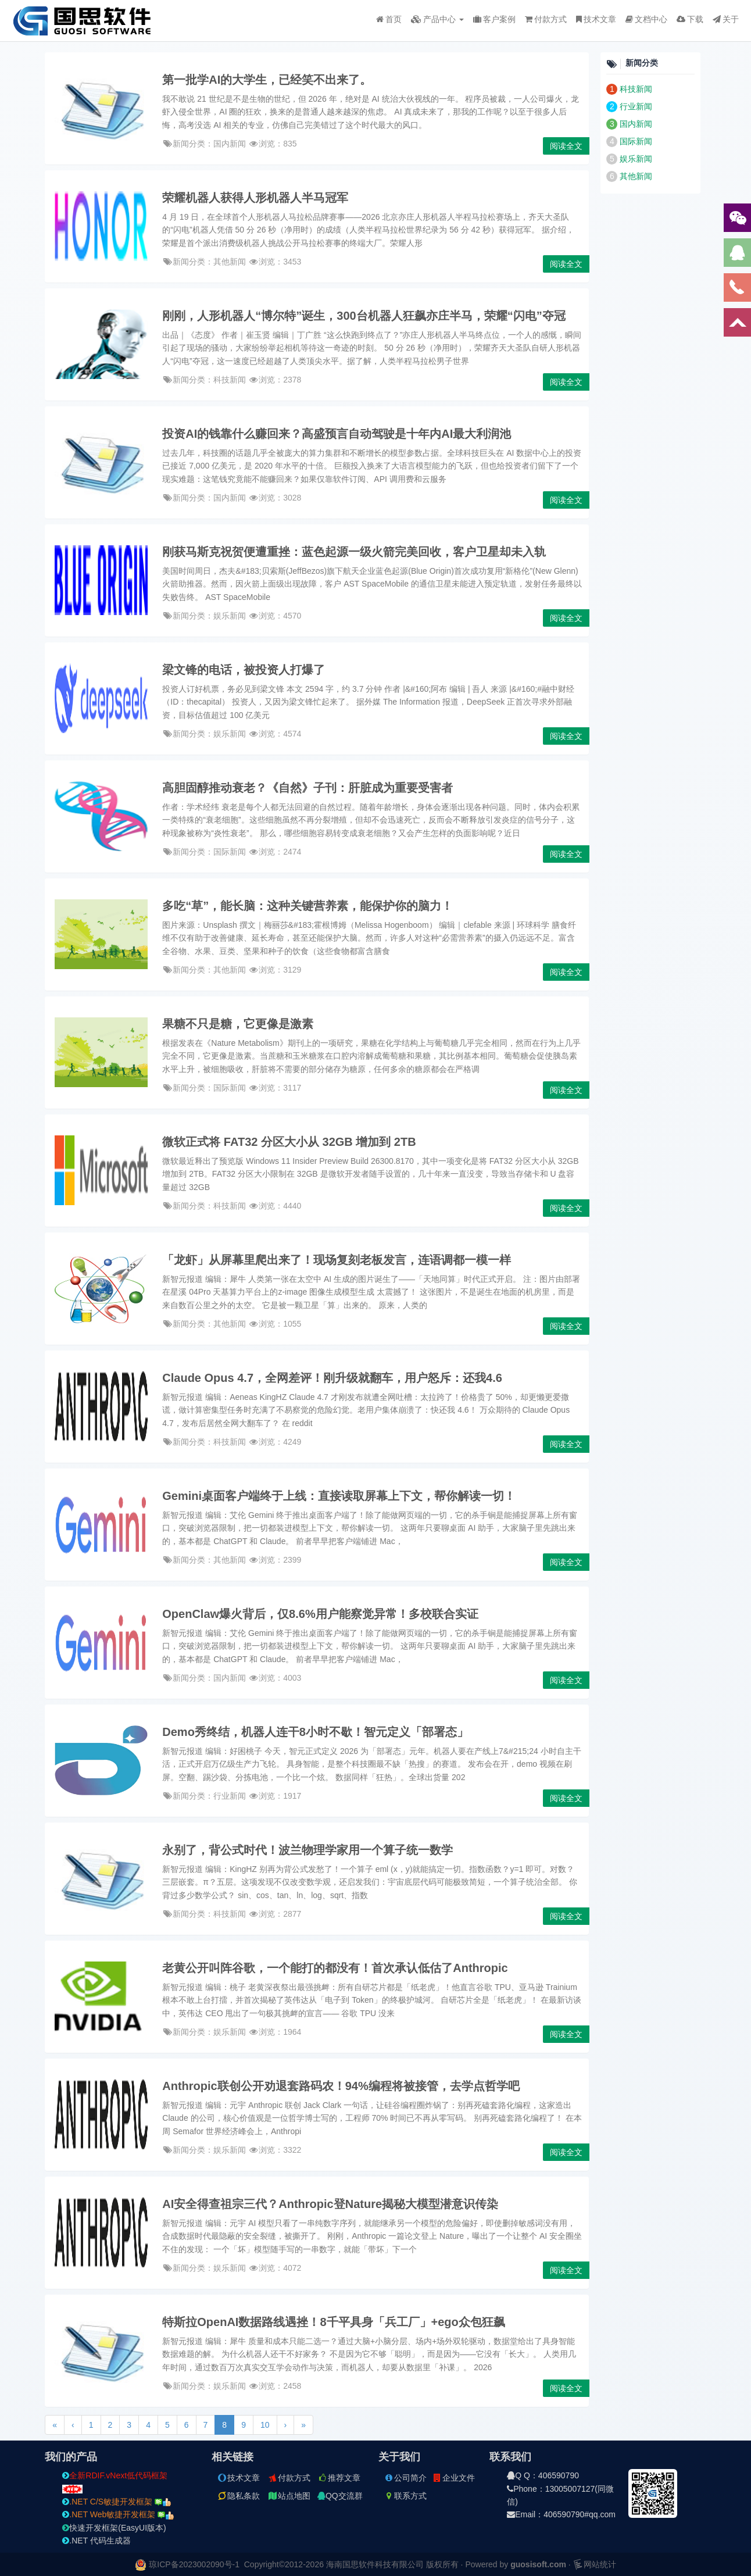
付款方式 (546, 19)
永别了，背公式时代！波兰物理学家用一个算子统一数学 (307, 1849)
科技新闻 (636, 89)
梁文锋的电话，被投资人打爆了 (243, 669)
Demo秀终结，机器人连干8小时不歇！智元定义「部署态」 (315, 1731)
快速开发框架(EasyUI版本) (114, 2527)
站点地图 (288, 2495)
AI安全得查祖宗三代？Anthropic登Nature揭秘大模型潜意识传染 (330, 2204)
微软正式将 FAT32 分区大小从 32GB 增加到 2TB (289, 1141)
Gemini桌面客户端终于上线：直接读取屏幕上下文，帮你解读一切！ (339, 1495)
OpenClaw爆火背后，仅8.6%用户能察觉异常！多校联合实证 (320, 1613)
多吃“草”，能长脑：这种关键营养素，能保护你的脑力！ (307, 905)
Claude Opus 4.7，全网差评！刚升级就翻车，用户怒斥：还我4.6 (332, 1377)
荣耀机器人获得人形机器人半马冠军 (255, 197)
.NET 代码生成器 (96, 2540)
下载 (690, 19)
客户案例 (494, 19)
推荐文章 (338, 2477)
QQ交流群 (340, 2495)
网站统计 (594, 2564)
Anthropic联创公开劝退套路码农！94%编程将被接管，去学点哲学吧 (340, 2086)
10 (265, 2424)
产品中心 (437, 19)
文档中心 (646, 19)
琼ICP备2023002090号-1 (194, 2564)
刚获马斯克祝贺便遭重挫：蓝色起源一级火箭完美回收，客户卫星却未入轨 (354, 551)
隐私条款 (238, 2495)
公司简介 (405, 2477)
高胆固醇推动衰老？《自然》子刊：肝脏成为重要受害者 (307, 787)
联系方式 (405, 2495)
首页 (389, 19)
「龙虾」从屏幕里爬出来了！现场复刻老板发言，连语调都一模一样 (336, 1259)
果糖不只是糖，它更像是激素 (237, 1023)
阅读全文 (566, 146)
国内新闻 (636, 123)
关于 (726, 19)
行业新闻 (636, 106)
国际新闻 (636, 141)
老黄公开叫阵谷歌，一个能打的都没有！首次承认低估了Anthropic (334, 1968)
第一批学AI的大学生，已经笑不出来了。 (266, 79)
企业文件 (453, 2477)
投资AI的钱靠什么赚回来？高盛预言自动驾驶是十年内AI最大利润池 (336, 433)
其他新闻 (636, 176)
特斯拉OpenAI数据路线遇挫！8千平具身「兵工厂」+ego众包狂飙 (333, 2322)
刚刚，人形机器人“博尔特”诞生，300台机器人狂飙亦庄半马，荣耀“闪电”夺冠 (363, 315)
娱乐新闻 (636, 158)
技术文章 (596, 19)
